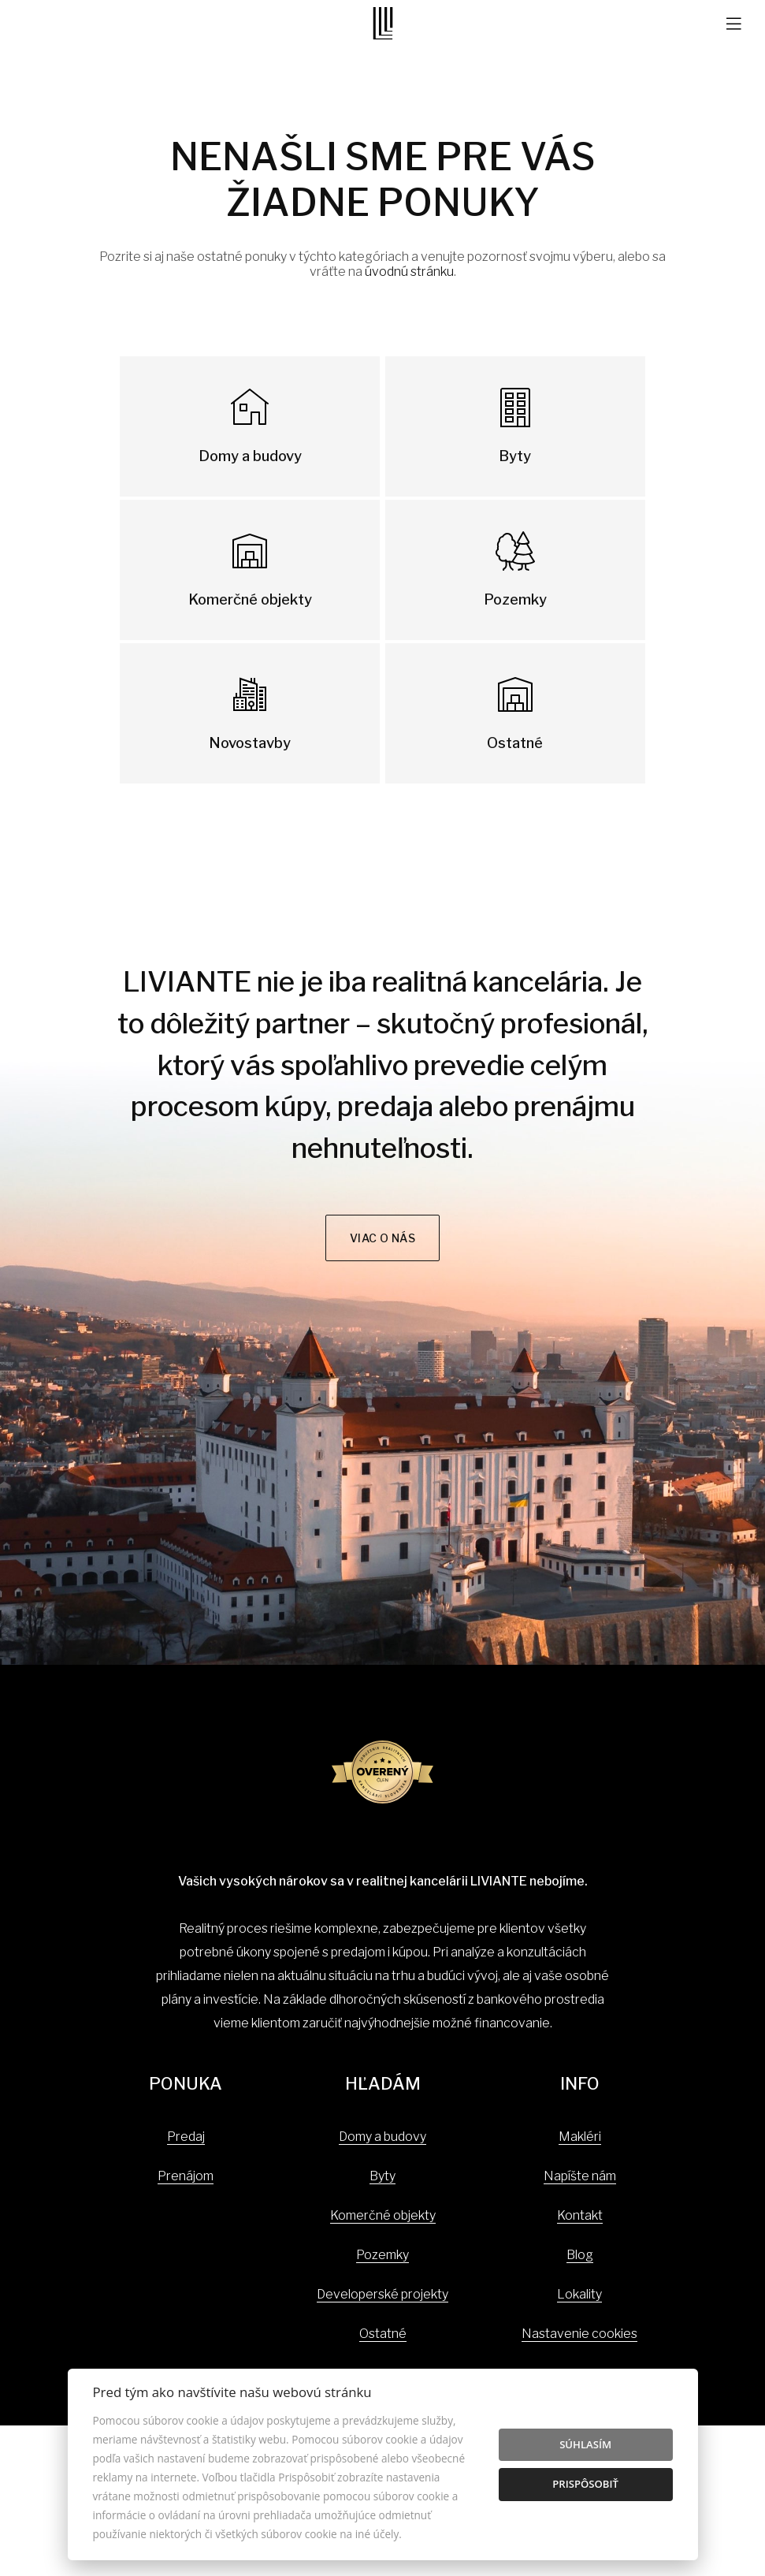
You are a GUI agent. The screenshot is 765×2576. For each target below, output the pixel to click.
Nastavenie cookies (579, 2333)
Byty (382, 2175)
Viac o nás (383, 1238)
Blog (579, 2254)
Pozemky (382, 2254)
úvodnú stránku (409, 271)
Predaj (186, 2136)
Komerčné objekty (383, 2215)
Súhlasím (585, 2444)
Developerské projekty (382, 2294)
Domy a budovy (382, 2136)
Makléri (580, 2136)
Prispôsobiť (585, 2484)
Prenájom (186, 2175)
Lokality (579, 2294)
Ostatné (383, 2333)
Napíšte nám (580, 2175)
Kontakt (580, 2215)
